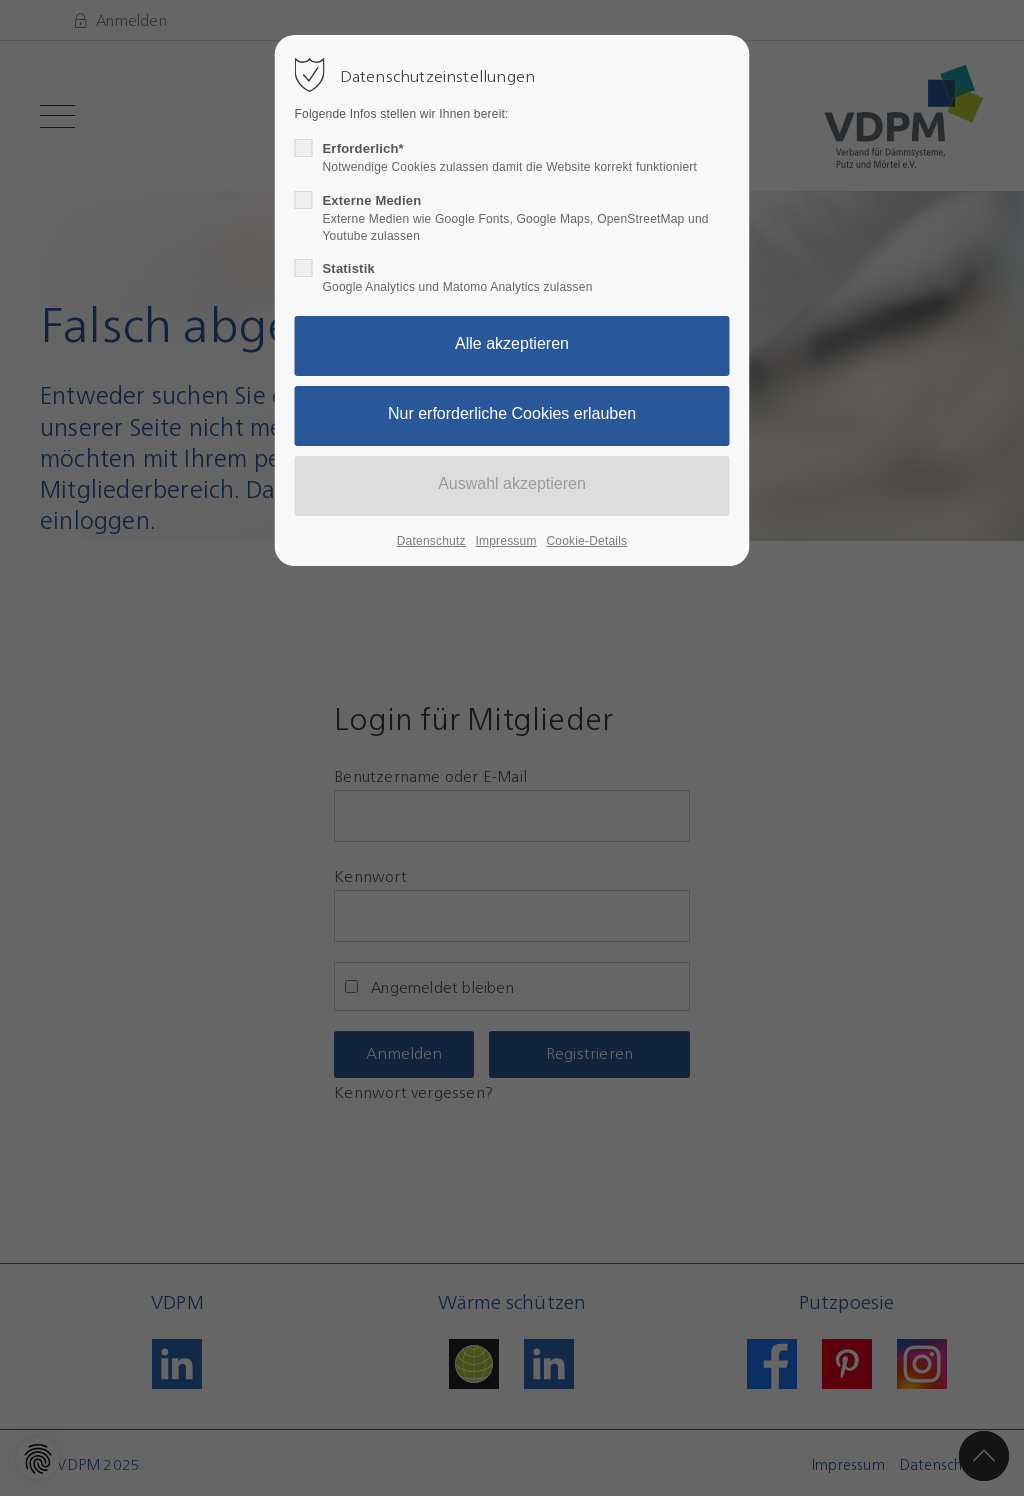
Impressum (505, 541)
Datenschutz (431, 541)
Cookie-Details (586, 541)
